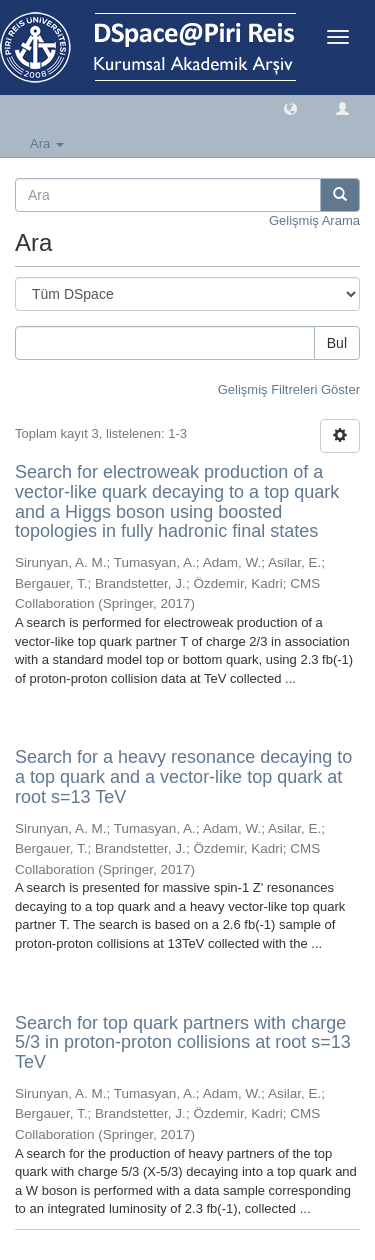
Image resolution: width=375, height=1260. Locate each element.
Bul (337, 343)
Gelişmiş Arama (314, 220)
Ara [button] (47, 143)
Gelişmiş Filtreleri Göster (289, 389)
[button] (290, 107)
